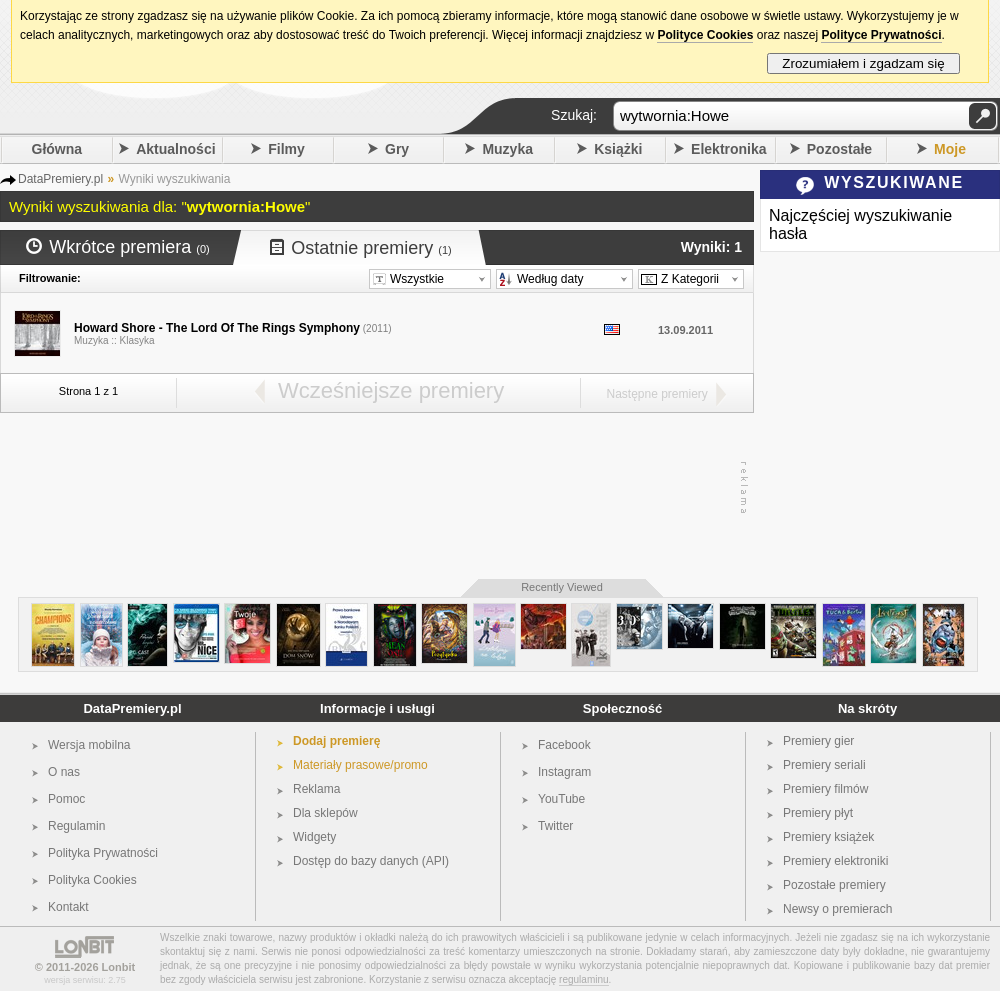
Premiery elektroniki (835, 861)
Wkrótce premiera (118, 247)
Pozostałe (839, 149)
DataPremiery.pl (132, 708)
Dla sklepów (325, 813)
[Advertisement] (372, 488)
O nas (64, 772)
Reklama (316, 789)
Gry (397, 149)
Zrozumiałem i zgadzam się (863, 63)
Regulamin (76, 826)
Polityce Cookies (705, 35)
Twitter (555, 826)
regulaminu (583, 979)
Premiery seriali (824, 765)
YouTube (561, 799)
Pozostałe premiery (834, 885)
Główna (57, 149)
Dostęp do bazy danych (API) (371, 861)
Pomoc (66, 799)
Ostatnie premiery (361, 248)
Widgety (314, 837)
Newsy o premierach (837, 909)
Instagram (564, 772)
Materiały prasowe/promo (360, 765)
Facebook (564, 745)
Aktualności (175, 149)
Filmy (286, 149)
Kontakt (68, 907)
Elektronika (728, 149)
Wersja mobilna (89, 745)
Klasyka (137, 340)
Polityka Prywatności (103, 853)
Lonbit (119, 967)
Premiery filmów (825, 789)
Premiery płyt (818, 813)
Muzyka (507, 149)
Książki (618, 149)
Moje (950, 149)
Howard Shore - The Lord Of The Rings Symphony (217, 328)
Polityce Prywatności (881, 35)
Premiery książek (828, 837)
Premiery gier (818, 741)
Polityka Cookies (92, 880)
